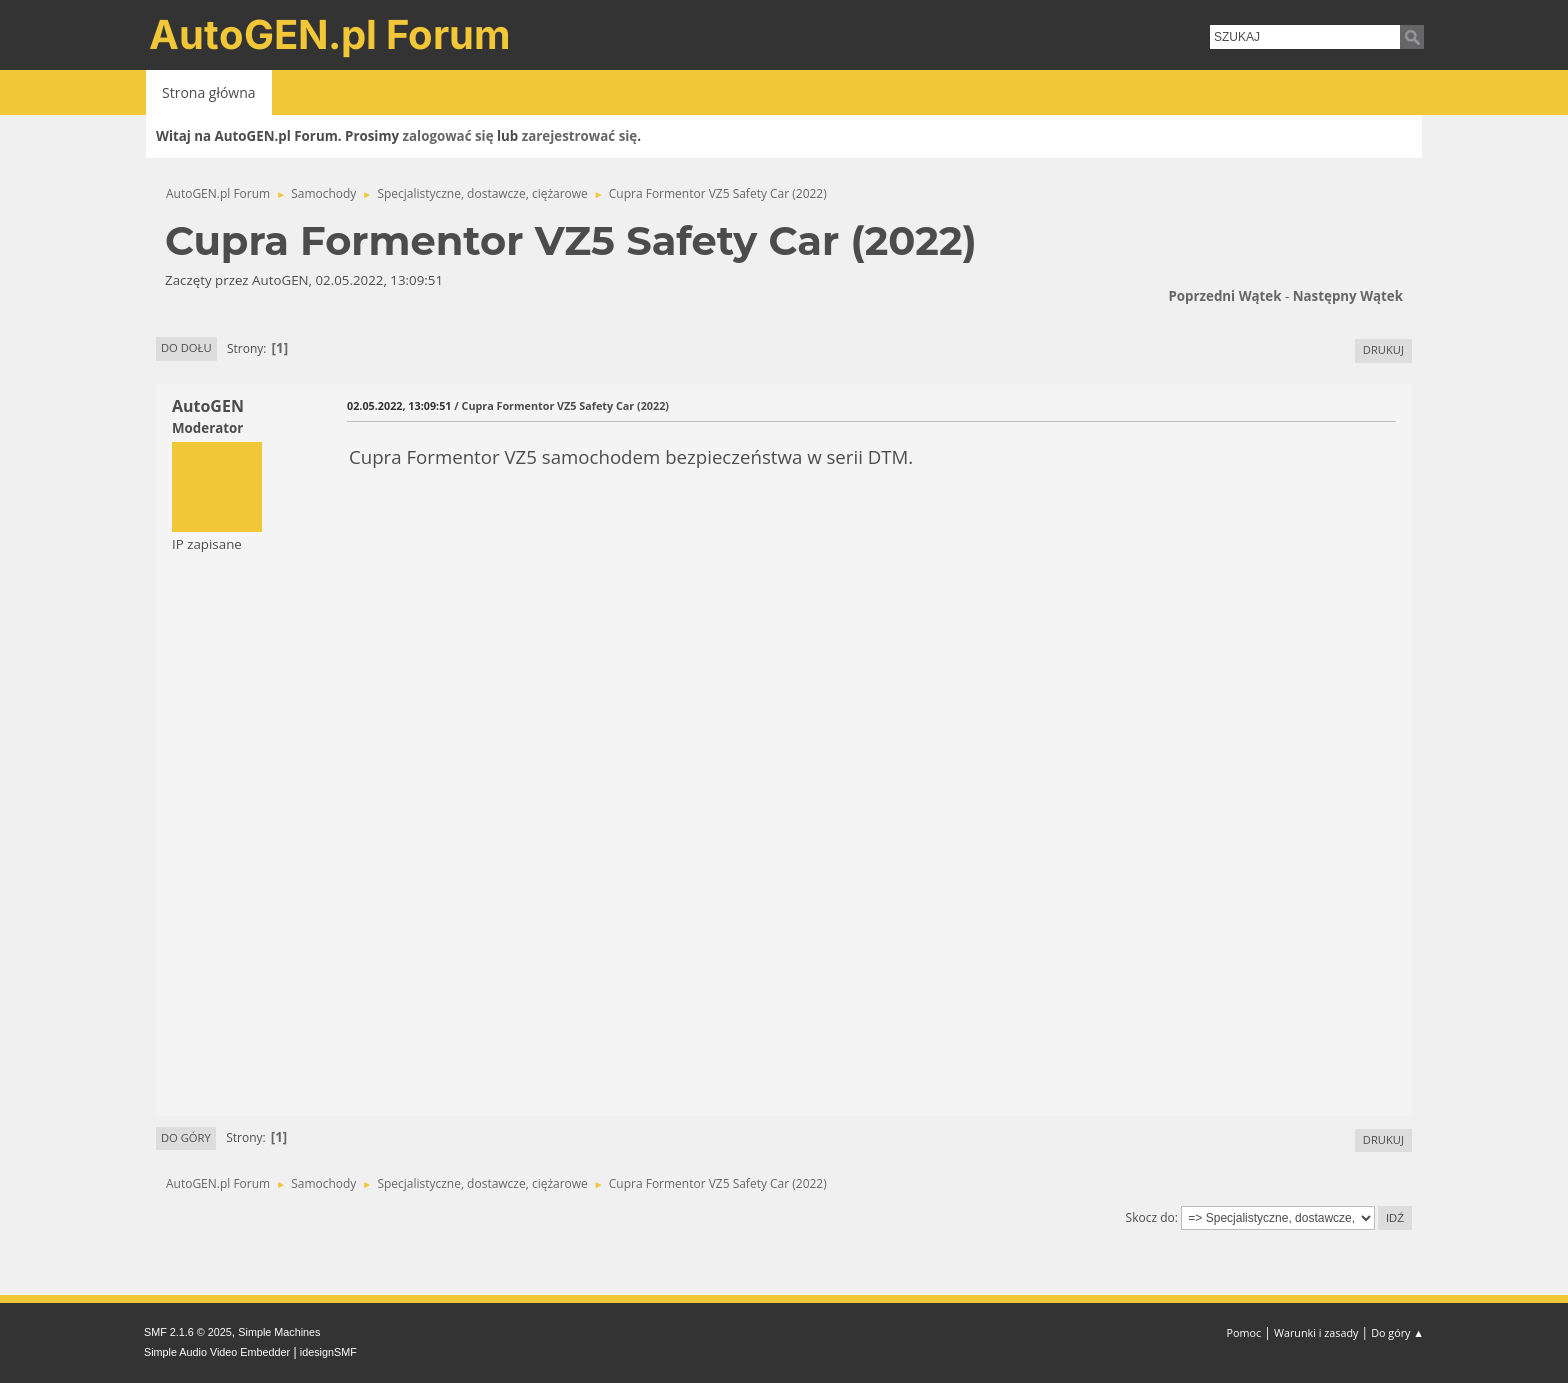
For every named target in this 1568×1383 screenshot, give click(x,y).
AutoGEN (208, 406)
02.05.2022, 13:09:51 (399, 405)
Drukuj (1383, 349)
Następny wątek (1348, 296)
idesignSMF (328, 1352)
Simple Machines (279, 1332)
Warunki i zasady (1316, 1332)
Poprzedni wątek (1224, 296)
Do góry (186, 1137)
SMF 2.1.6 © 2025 (188, 1332)
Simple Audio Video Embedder (217, 1352)
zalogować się (448, 136)
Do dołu (186, 347)
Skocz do (1150, 1217)
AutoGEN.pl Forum (330, 34)
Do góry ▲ (1397, 1332)
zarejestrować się (579, 136)
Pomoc (1244, 1332)
